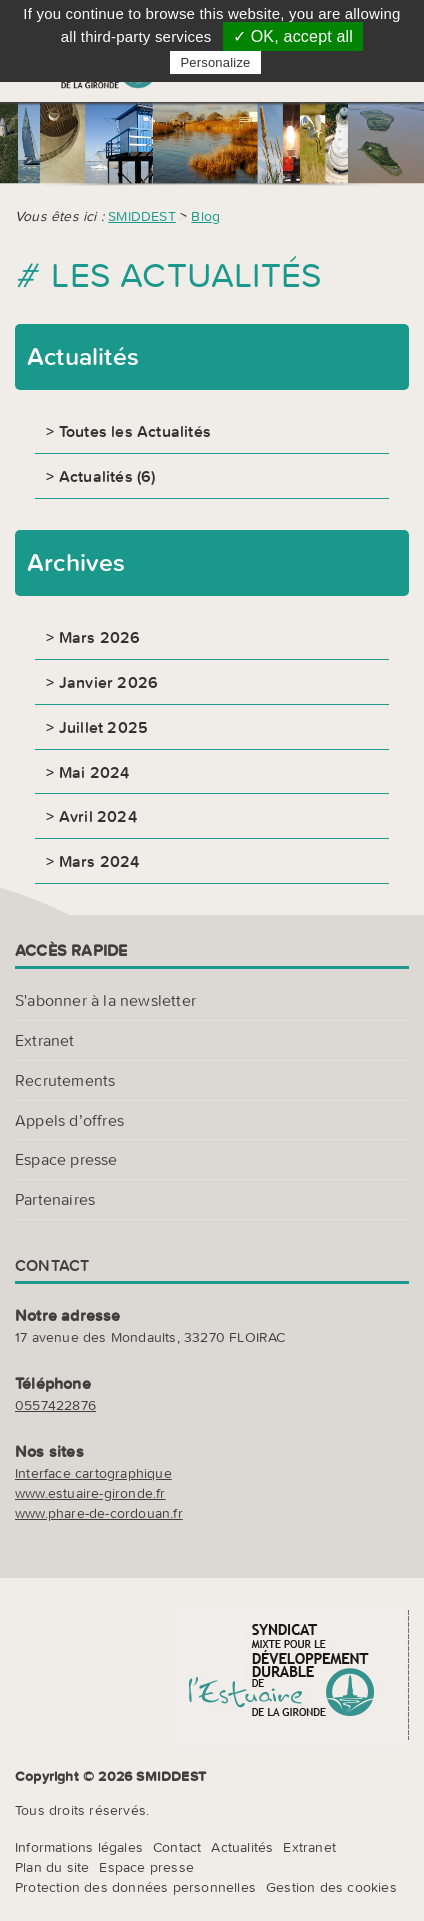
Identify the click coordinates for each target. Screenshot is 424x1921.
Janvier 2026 (108, 682)
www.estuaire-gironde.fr (90, 1493)
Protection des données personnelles (135, 1887)
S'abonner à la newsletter (105, 1000)
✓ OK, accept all (293, 36)
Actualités (242, 1847)
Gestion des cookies (331, 1887)
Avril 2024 (98, 816)
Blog (205, 216)
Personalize (215, 62)
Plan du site (52, 1867)
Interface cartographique (93, 1473)
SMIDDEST (142, 216)
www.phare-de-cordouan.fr (99, 1513)
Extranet (45, 1040)
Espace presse (66, 1159)
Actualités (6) (107, 476)
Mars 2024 (99, 861)
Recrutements (65, 1080)
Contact (177, 1847)
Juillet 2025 (103, 727)
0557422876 (55, 1405)
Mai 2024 (94, 772)
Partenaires (55, 1199)
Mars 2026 (100, 637)
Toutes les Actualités (135, 431)
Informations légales (79, 1847)
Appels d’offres (69, 1120)
